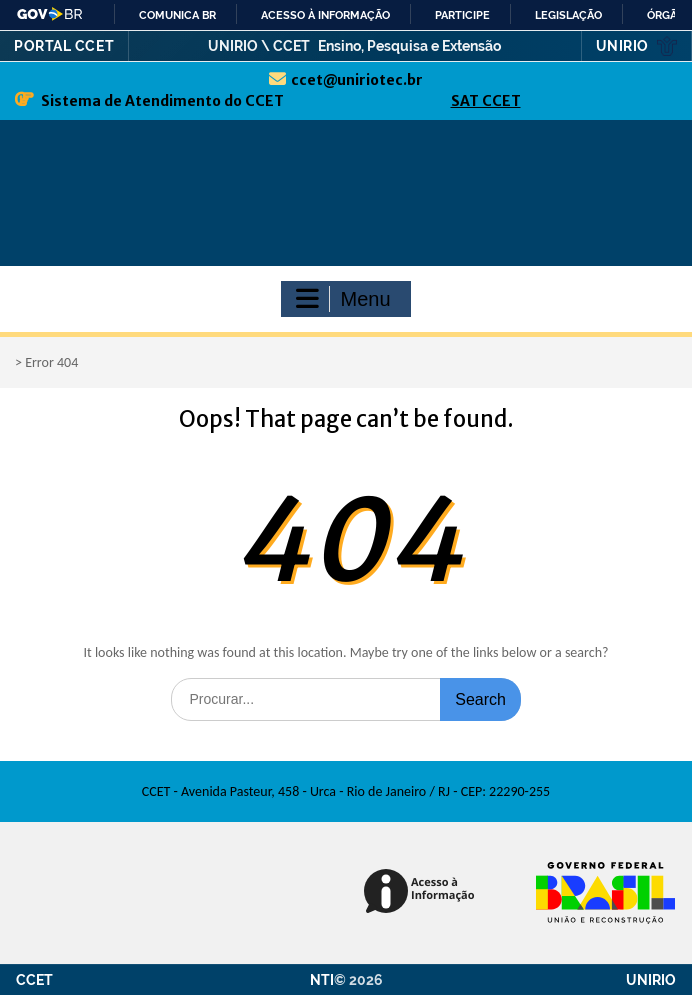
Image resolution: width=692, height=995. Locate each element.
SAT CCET (486, 101)
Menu (343, 299)
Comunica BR (177, 15)
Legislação (568, 15)
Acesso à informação (325, 15)
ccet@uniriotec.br (357, 80)
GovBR (50, 14)
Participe (462, 15)
